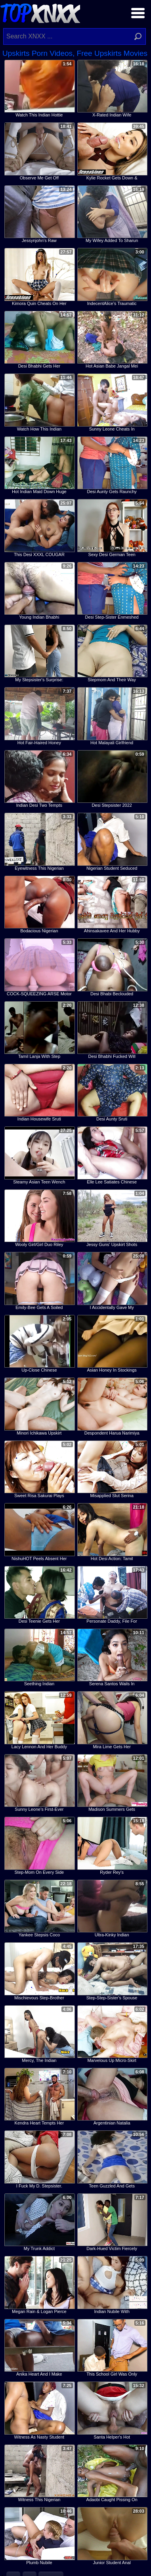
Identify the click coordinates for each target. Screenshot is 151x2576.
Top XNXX (40, 12)
